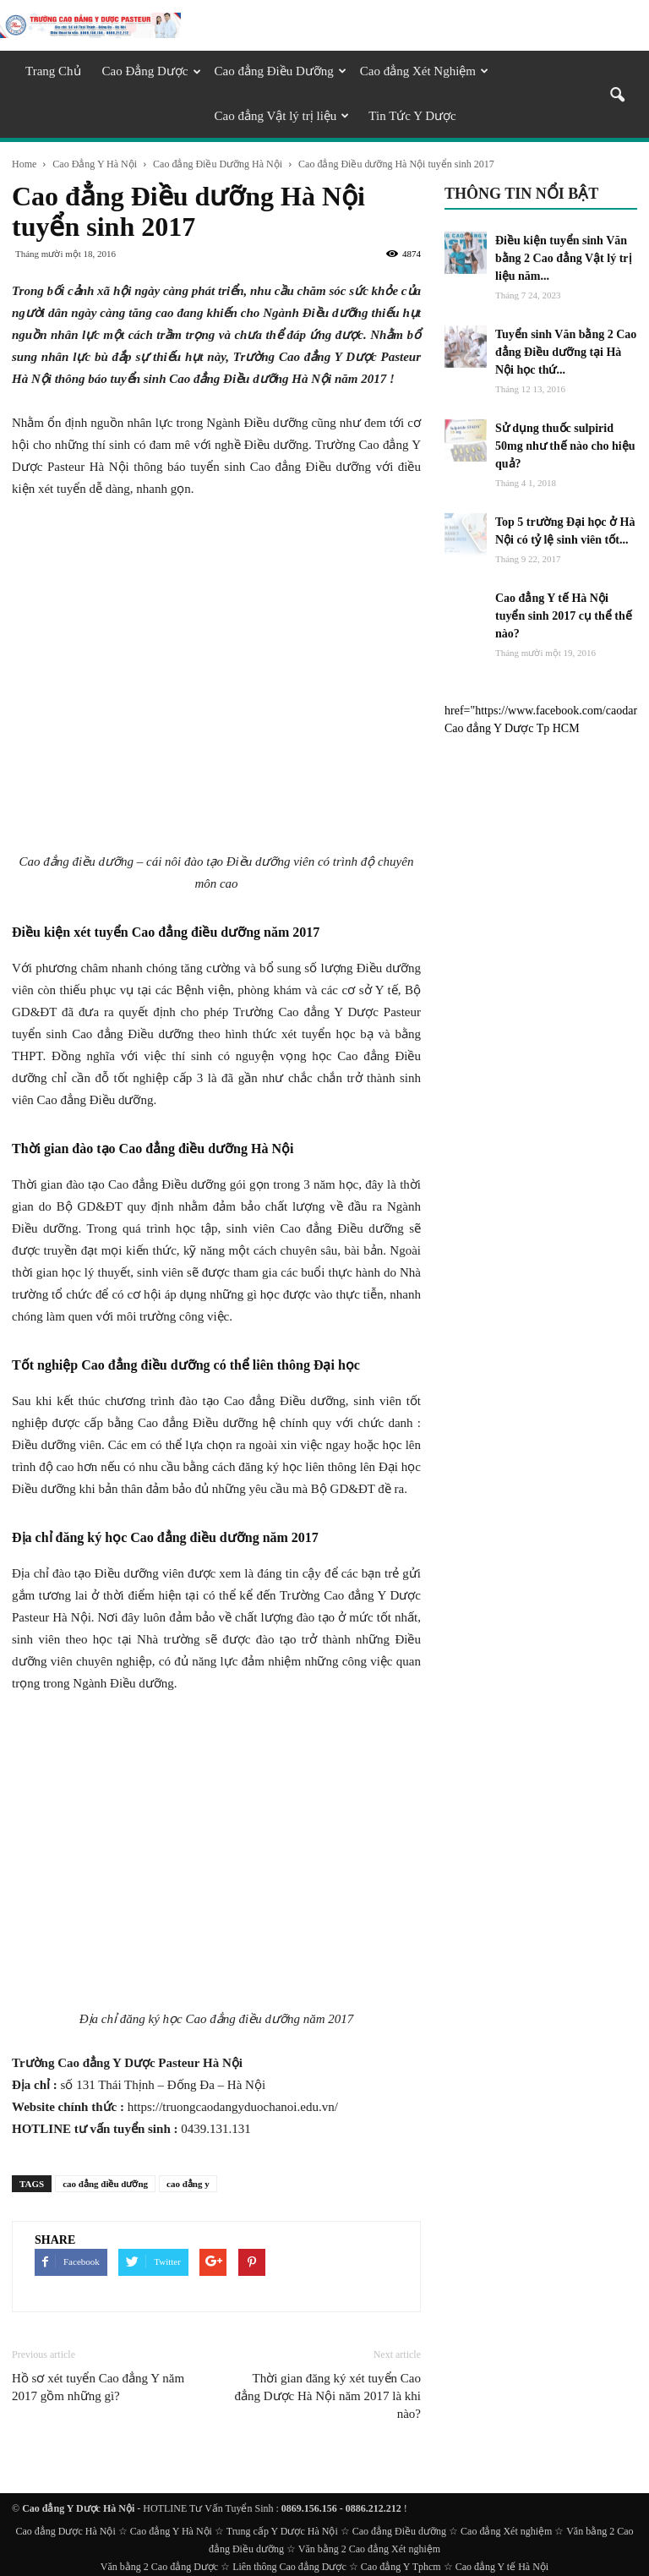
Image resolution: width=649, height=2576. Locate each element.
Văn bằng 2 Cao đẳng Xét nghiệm (369, 2549)
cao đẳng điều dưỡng (105, 2184)
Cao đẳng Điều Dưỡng (280, 71)
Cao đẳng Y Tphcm (401, 2567)
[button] (617, 96)
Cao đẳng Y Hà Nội (171, 2531)
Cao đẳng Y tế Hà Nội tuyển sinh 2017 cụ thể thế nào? (563, 616)
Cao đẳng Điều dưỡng (399, 2531)
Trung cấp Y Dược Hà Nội (282, 2531)
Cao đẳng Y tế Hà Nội (501, 2567)
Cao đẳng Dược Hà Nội (65, 2531)
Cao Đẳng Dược (151, 71)
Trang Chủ (53, 71)
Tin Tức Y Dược (411, 116)
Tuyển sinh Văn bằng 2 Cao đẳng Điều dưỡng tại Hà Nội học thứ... (565, 352)
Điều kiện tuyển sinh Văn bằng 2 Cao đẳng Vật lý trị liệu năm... (563, 258)
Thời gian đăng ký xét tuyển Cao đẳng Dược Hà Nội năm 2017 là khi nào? (327, 2395)
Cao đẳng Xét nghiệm (506, 2531)
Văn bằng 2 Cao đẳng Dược (159, 2567)
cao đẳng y (188, 2184)
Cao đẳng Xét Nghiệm (424, 71)
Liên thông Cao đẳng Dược (289, 2567)
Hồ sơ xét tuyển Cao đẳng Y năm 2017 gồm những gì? (98, 2387)
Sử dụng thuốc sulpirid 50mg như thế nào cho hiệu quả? (565, 446)
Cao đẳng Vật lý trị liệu (282, 116)
